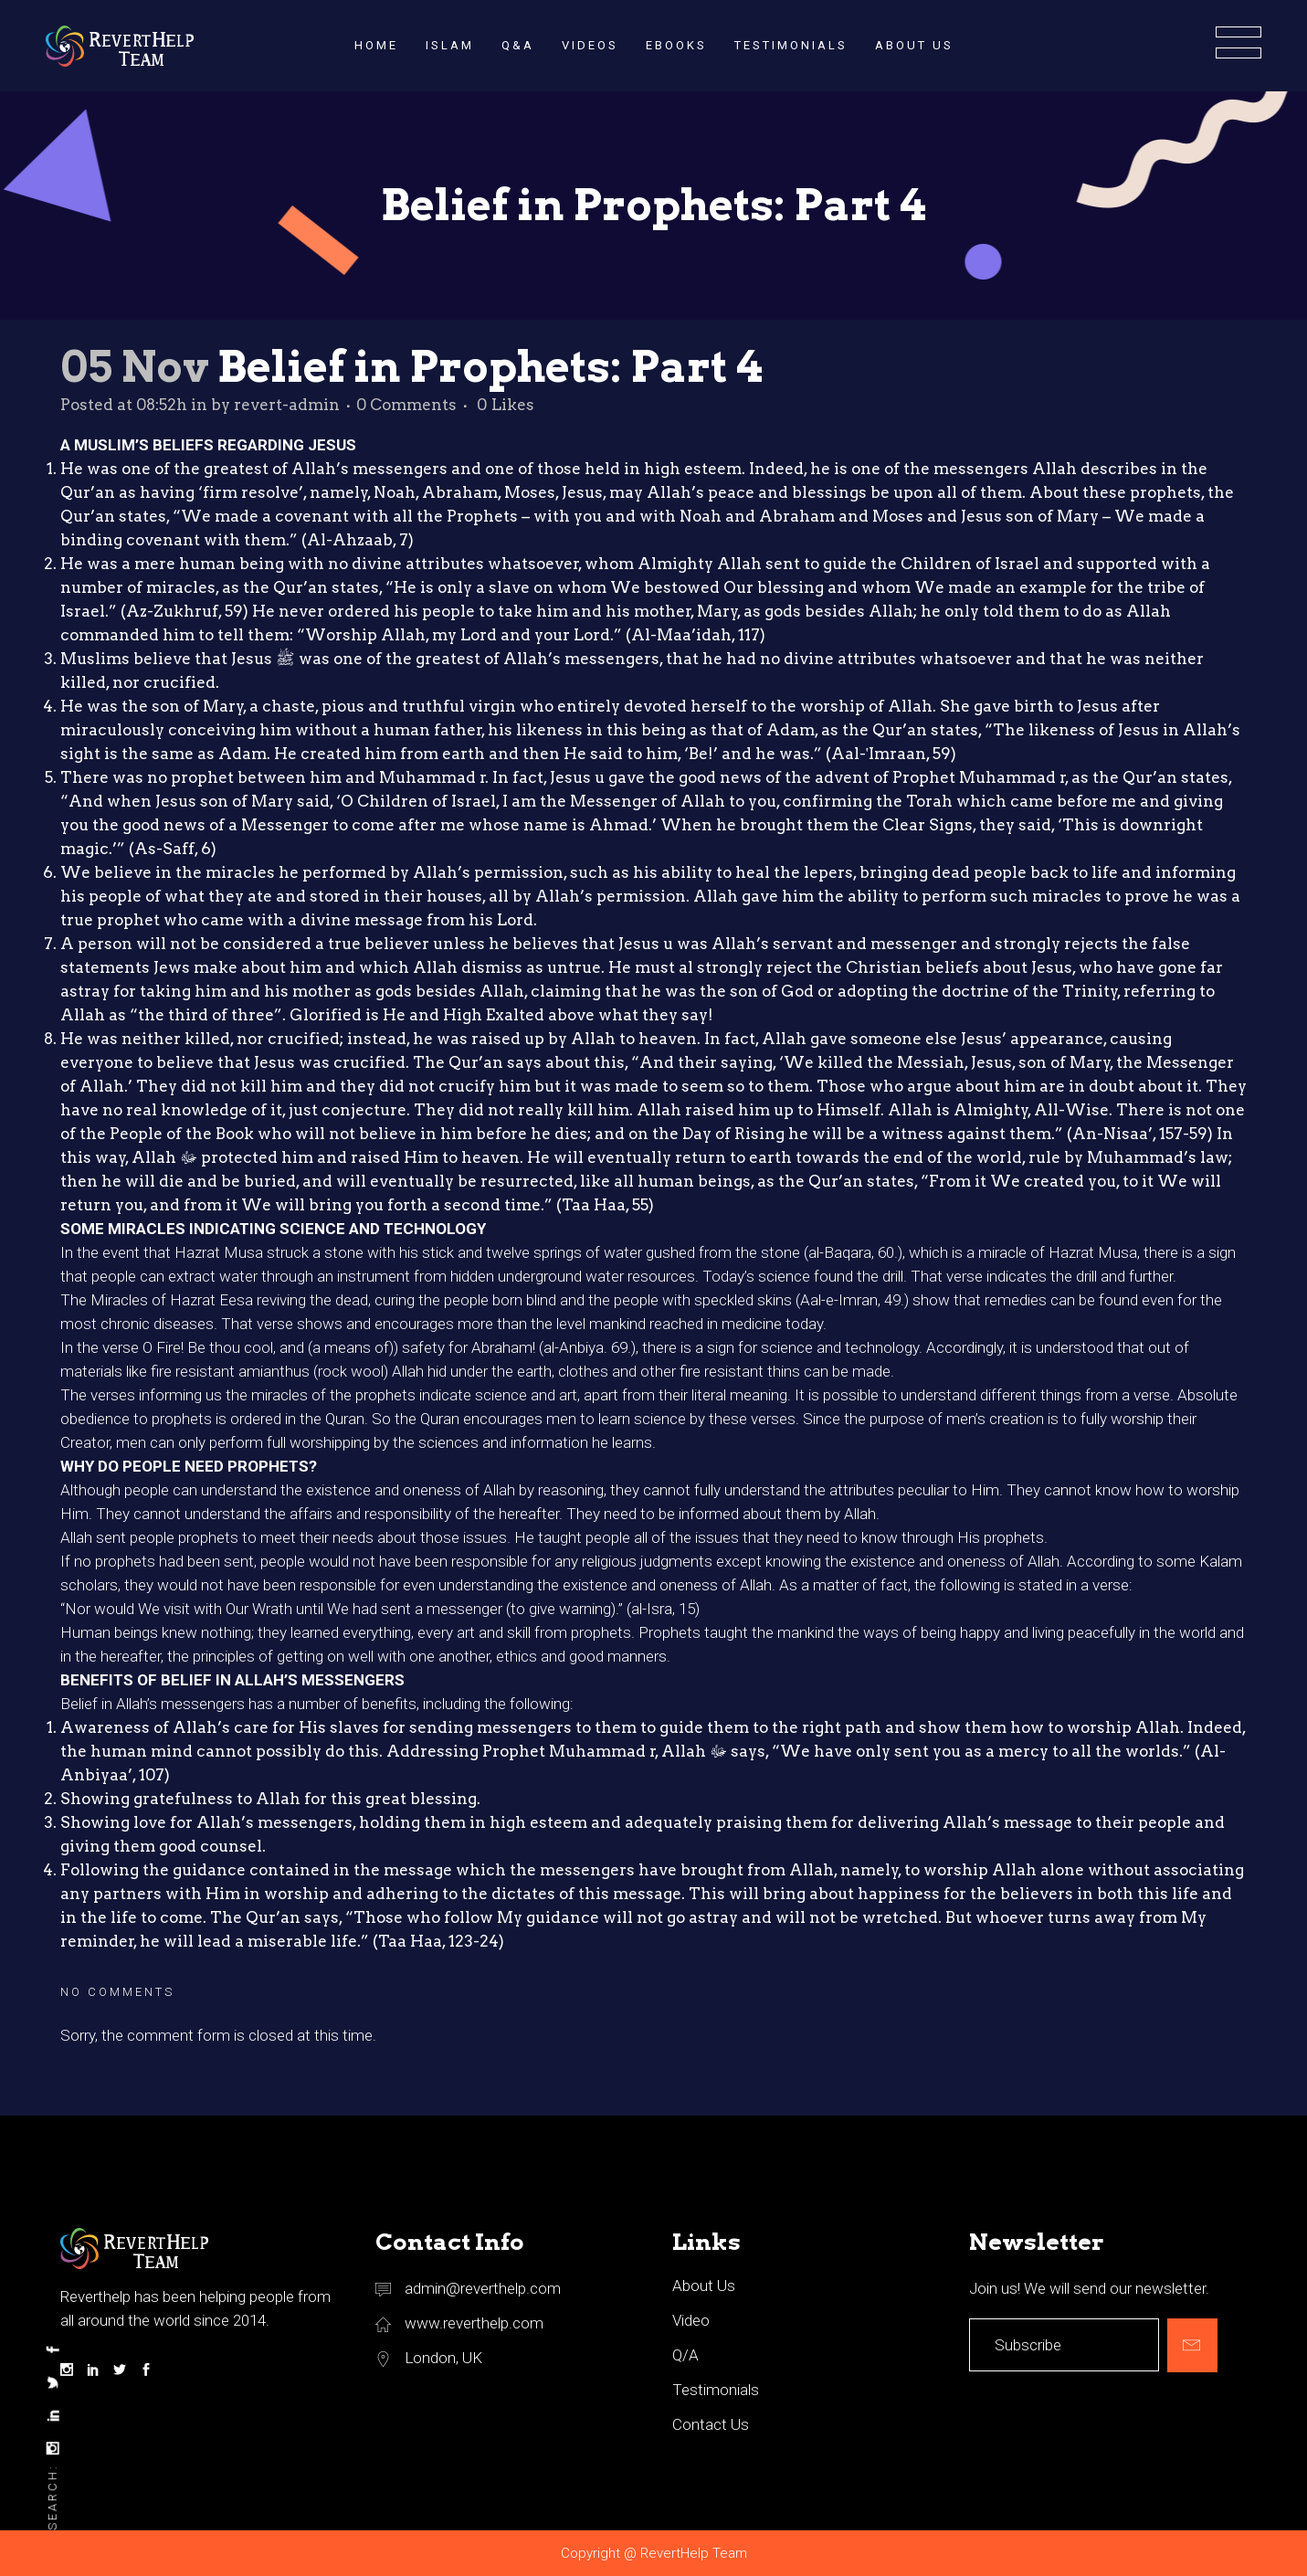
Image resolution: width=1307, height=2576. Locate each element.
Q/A (685, 2355)
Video (691, 2320)
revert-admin (287, 405)
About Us (703, 2285)
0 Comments (406, 405)
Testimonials (715, 2390)
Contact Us (710, 2424)
